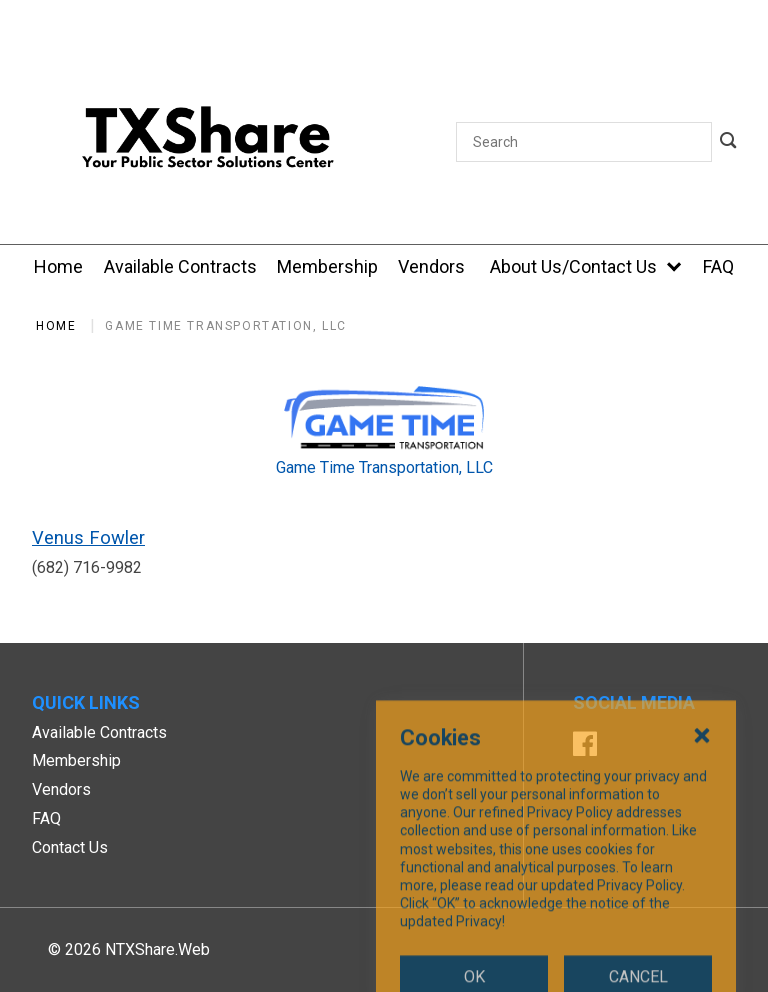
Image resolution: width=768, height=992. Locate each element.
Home (56, 326)
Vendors (61, 789)
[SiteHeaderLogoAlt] (208, 142)
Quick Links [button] (86, 702)
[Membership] (327, 267)
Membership (76, 760)
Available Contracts (99, 732)
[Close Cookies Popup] (702, 840)
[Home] (58, 267)
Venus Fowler (88, 537)
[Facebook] (585, 746)
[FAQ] (718, 267)
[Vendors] (431, 267)
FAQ (46, 818)
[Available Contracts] (180, 267)
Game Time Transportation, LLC (225, 326)
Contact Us (70, 847)
